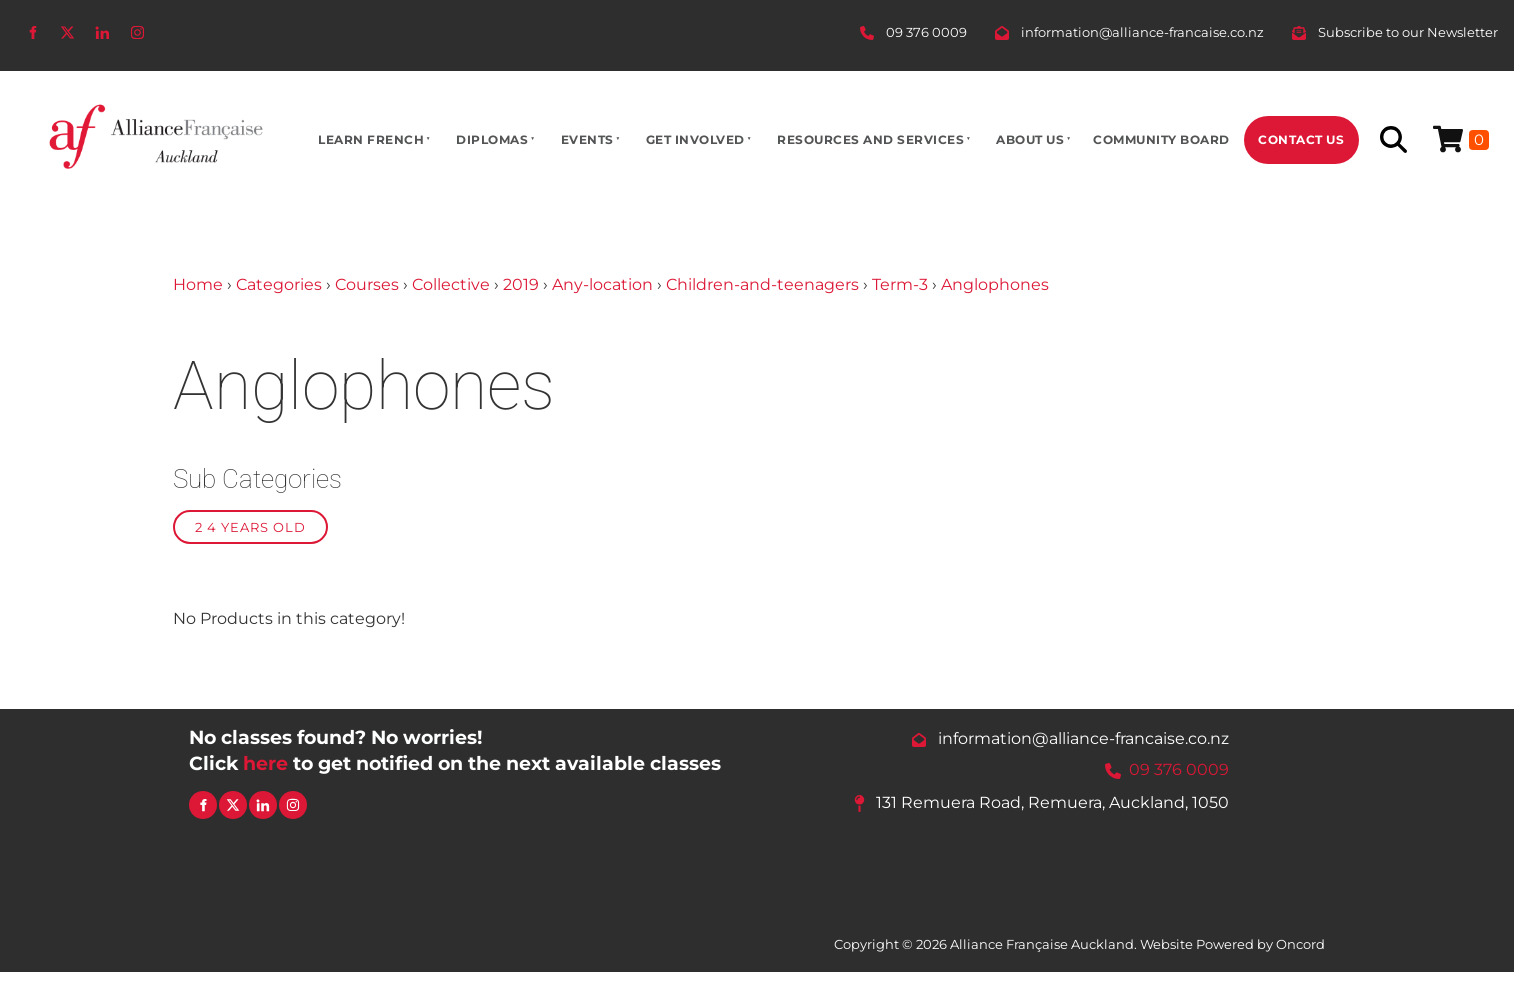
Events (587, 139)
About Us (1030, 139)
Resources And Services (870, 139)
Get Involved (695, 139)
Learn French (371, 139)
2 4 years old (250, 527)
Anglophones (995, 284)
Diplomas (492, 139)
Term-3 (900, 284)
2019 (521, 284)
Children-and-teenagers (762, 284)
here (265, 763)
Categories (279, 284)
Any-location (602, 284)
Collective (451, 284)
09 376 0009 (1179, 769)
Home (198, 284)
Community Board (1161, 139)
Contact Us (1301, 139)
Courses (367, 284)
